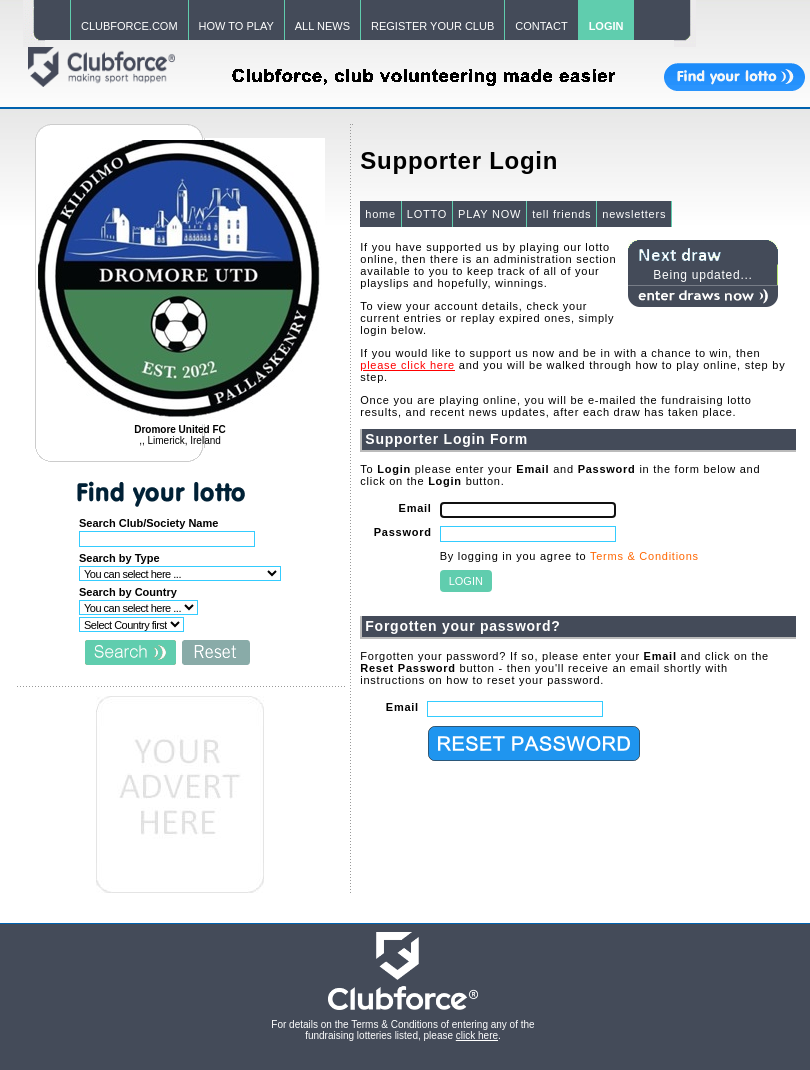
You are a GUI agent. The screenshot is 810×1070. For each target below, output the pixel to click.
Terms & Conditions (644, 556)
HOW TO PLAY (236, 26)
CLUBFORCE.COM (129, 26)
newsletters (634, 214)
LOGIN (606, 26)
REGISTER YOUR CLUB (432, 26)
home (380, 214)
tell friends (561, 214)
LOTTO (427, 214)
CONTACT (541, 26)
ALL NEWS (322, 26)
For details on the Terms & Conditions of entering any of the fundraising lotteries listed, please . (402, 1030)
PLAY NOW (489, 214)
